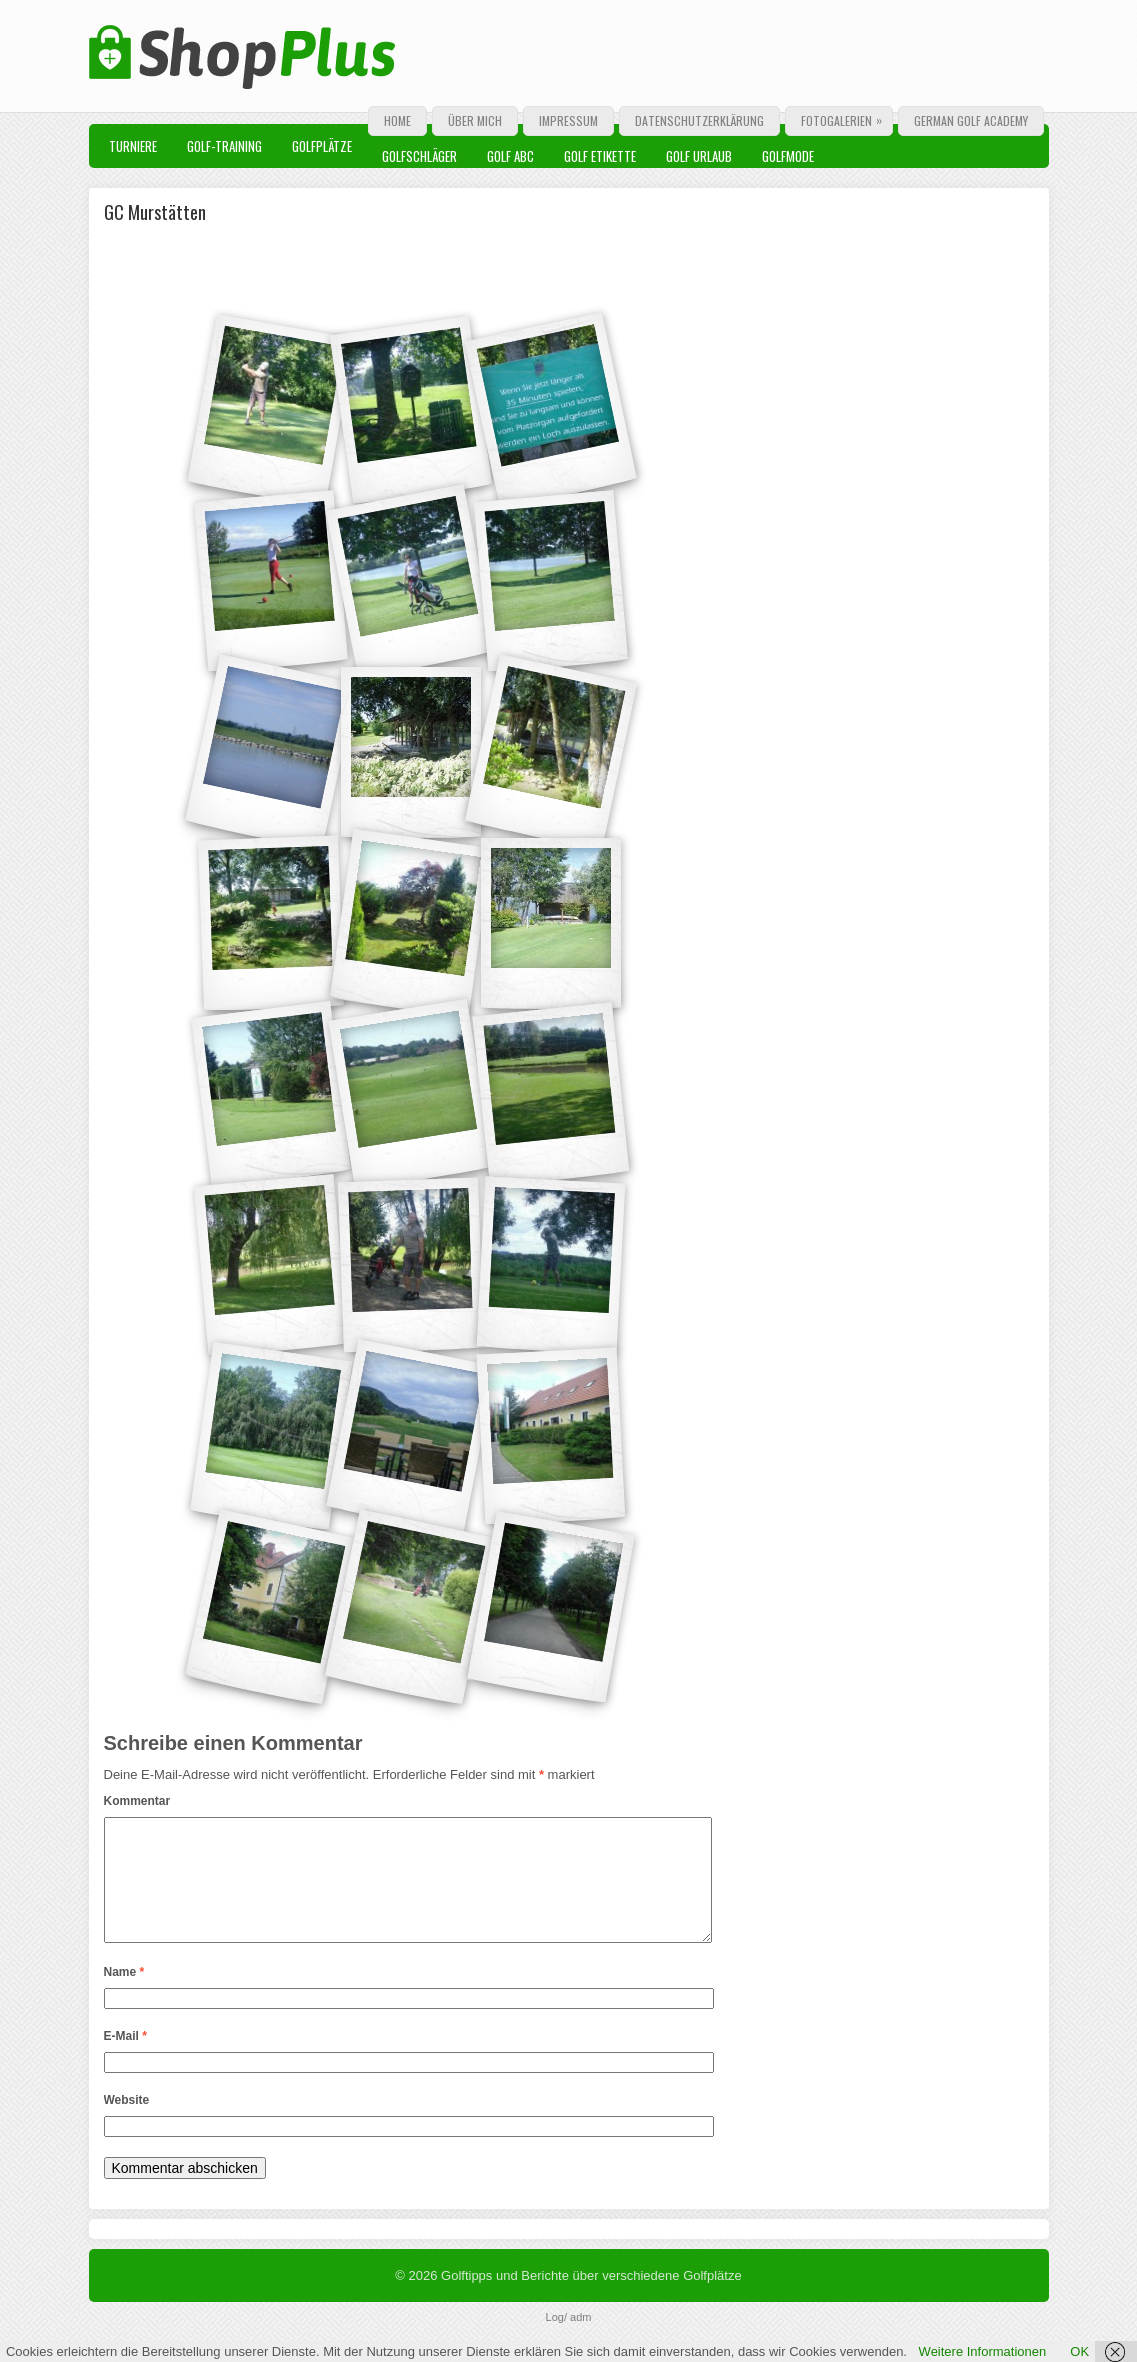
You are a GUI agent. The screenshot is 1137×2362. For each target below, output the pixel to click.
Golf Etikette (600, 156)
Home (397, 120)
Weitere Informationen (983, 2351)
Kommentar (137, 1801)
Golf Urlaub (699, 156)
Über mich (475, 120)
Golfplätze (322, 146)
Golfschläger (419, 156)
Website (127, 2124)
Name (124, 1996)
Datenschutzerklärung (699, 120)
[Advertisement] (343, 265)
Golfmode (788, 156)
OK (1079, 2351)
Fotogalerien (846, 118)
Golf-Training (224, 146)
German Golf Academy (971, 120)
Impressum (568, 120)
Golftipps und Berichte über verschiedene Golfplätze (591, 2299)
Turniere (133, 146)
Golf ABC (510, 156)
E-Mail (125, 2060)
